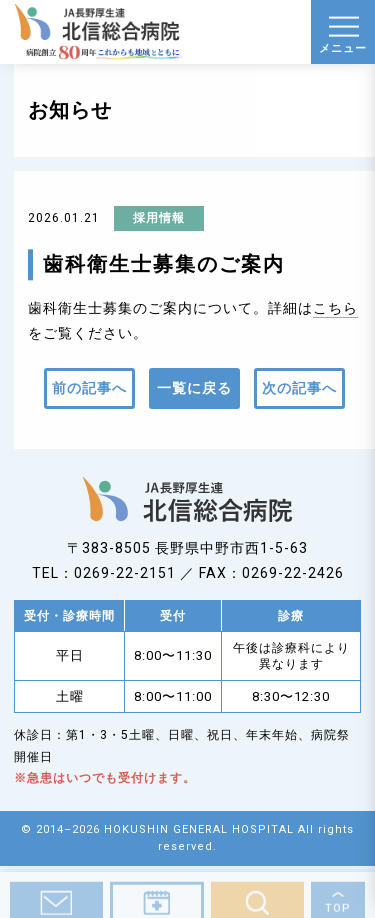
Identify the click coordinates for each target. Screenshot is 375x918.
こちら (335, 308)
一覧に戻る (194, 388)
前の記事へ (89, 388)
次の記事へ (299, 388)
